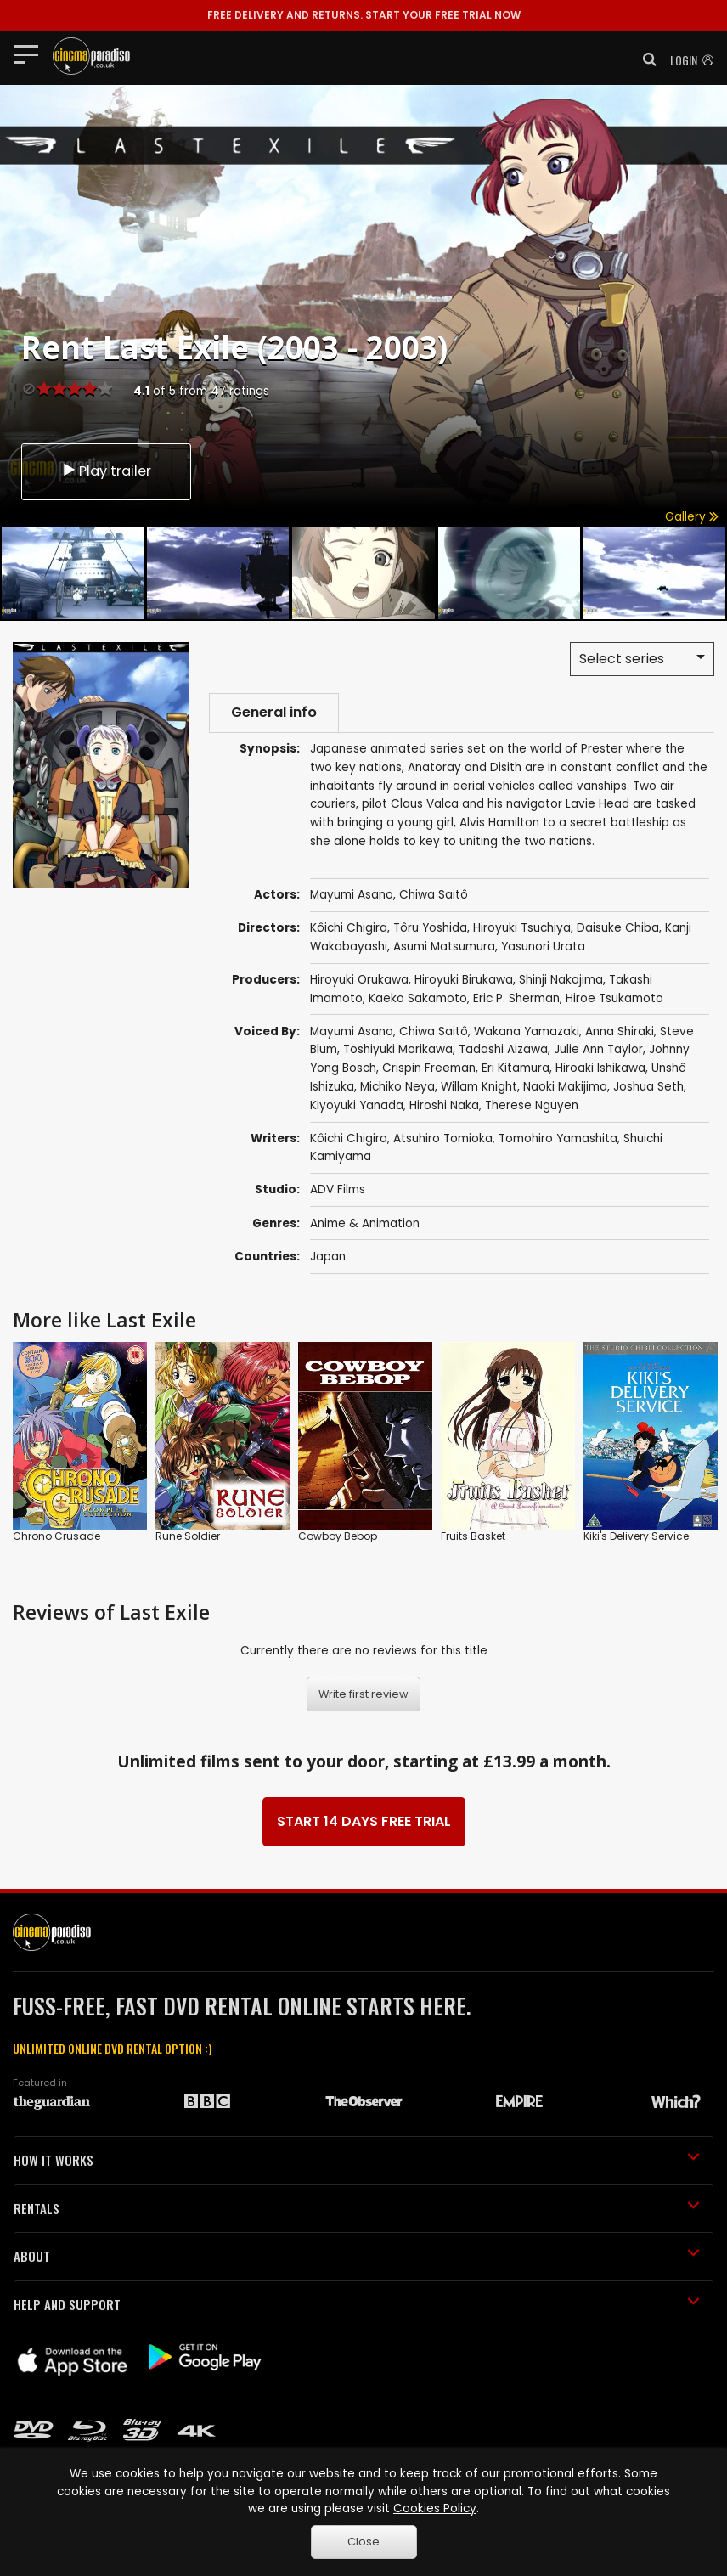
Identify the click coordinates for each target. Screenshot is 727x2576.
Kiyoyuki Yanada (356, 1105)
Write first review (363, 1694)
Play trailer (106, 471)
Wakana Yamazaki (526, 1031)
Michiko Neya (397, 1087)
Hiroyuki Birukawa (463, 980)
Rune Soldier (187, 1536)
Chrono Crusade (56, 1536)
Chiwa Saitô (433, 1031)
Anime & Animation (365, 1223)
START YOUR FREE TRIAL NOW (364, 15)
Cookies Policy (434, 2508)
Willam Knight (479, 1087)
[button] (645, 59)
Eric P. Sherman (516, 998)
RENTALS (357, 2208)
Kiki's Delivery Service (636, 1536)
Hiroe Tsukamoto (614, 998)
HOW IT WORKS (357, 2159)
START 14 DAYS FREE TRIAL (364, 1821)
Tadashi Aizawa (503, 1049)
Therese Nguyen (531, 1105)
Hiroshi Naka (444, 1105)
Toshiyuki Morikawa (398, 1049)
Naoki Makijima (565, 1087)
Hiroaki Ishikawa (600, 1068)
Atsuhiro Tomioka (443, 1138)
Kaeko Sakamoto (418, 998)
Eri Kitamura (515, 1068)
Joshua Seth (648, 1087)
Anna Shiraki (619, 1031)
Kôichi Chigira (348, 1138)
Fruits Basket (473, 1536)
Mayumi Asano (351, 1031)
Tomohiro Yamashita (558, 1138)
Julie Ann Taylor (598, 1049)
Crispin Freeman (429, 1068)
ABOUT (357, 2255)
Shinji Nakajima (561, 980)
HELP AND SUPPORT (357, 2304)
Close (363, 2541)
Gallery (692, 517)
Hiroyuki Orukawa (359, 980)
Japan (328, 1257)
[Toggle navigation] (31, 53)
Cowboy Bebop (337, 1536)
